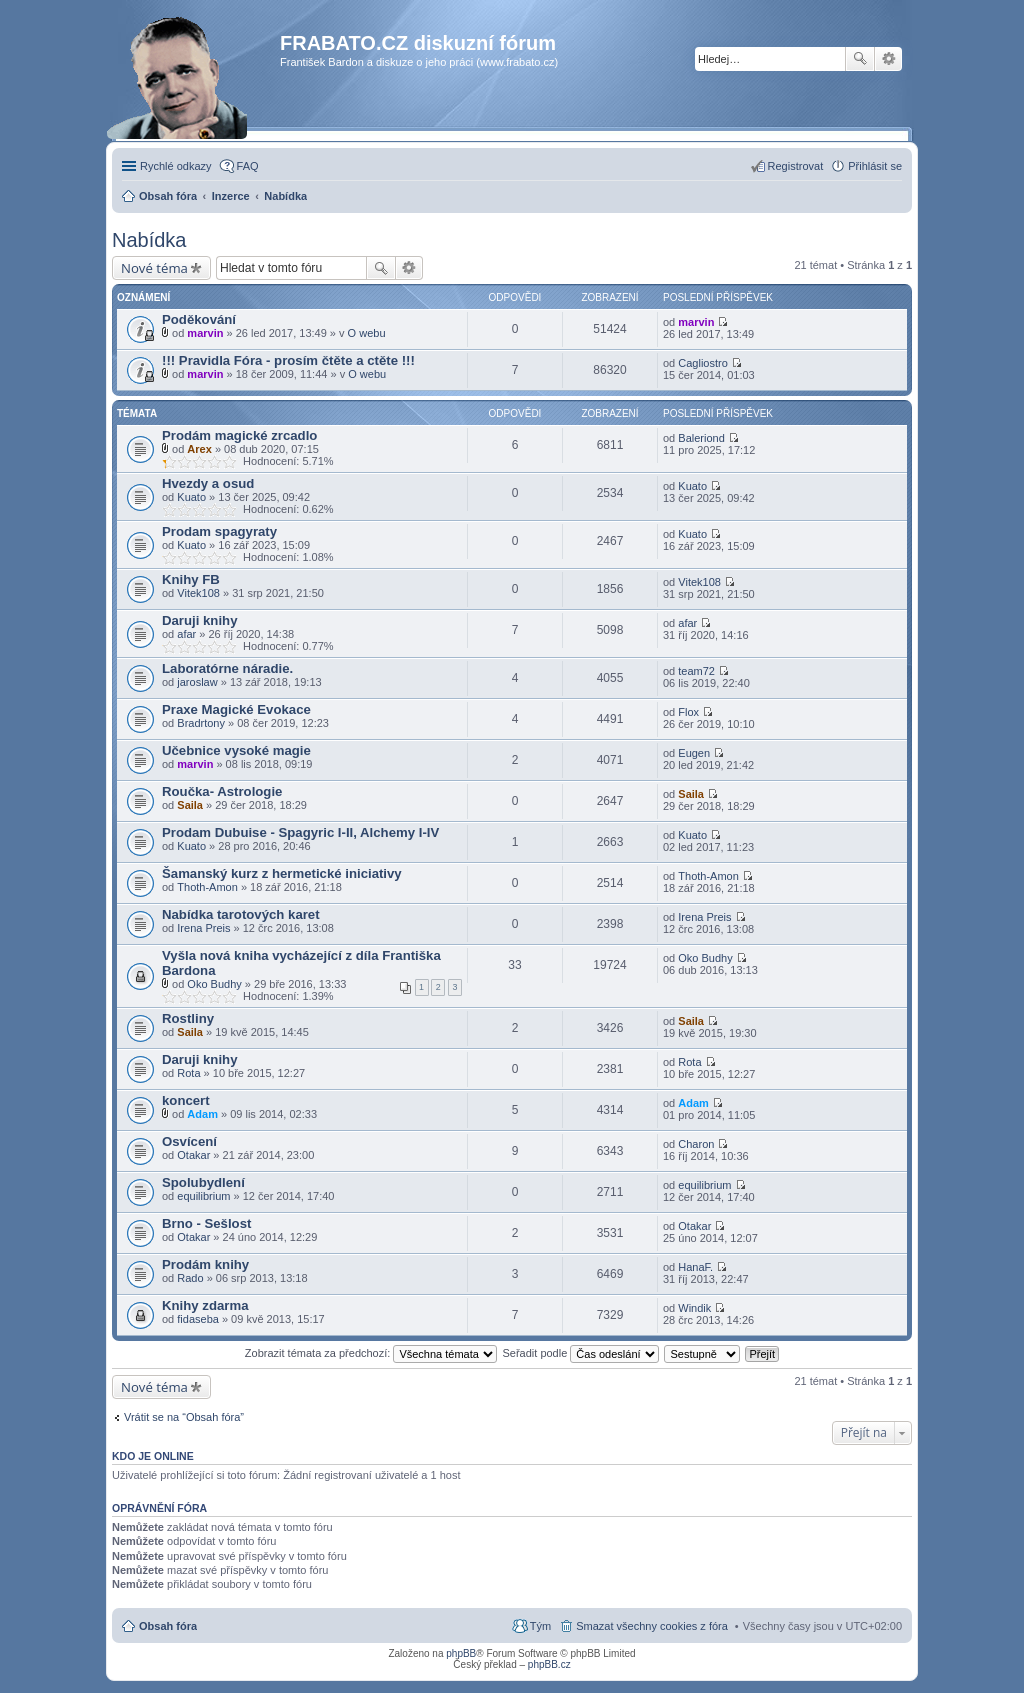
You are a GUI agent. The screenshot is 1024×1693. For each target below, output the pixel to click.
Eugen (694, 753)
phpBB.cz (549, 1664)
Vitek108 (198, 593)
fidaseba (198, 1319)
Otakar (193, 1155)
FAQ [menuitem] (248, 166)
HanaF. (695, 1267)
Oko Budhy (214, 984)
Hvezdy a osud (208, 483)
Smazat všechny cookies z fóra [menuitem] (652, 1626)
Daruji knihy (199, 620)
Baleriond (701, 438)
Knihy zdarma (205, 1305)
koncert (186, 1100)
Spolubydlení (203, 1182)
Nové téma (154, 268)
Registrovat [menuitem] (796, 166)
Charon (696, 1144)
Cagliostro (703, 363)
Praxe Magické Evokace (236, 709)
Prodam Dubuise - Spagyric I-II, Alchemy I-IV (300, 832)
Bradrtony (201, 723)
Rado (190, 1278)
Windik (694, 1308)
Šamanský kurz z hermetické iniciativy (282, 873)
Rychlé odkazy (176, 166)
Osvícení (189, 1141)
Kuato (191, 497)
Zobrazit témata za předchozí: (371, 1353)
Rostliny (188, 1018)
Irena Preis (203, 928)
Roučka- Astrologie (222, 791)
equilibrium (203, 1196)
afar (186, 634)
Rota (188, 1073)
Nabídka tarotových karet (241, 914)
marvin (205, 333)
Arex (199, 449)
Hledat (860, 59)
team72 (696, 671)
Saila (190, 805)
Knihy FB (191, 579)
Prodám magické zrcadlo (239, 435)
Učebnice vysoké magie (236, 750)
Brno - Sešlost (206, 1223)
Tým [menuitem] (540, 1626)
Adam (202, 1114)
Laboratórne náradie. (227, 668)
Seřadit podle (580, 1353)
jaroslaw (197, 682)
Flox (688, 712)
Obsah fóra (168, 1626)
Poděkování (199, 319)
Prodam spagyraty (219, 531)
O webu (367, 333)
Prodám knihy (205, 1264)
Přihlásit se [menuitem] (875, 166)
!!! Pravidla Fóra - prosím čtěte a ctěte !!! (288, 360)
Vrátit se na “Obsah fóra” (184, 1417)
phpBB (461, 1653)
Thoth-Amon (207, 887)
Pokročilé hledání (888, 59)
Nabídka (149, 240)
